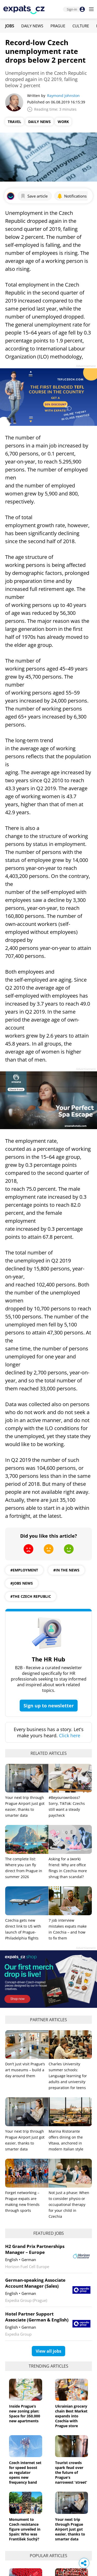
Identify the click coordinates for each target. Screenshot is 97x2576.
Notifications (72, 196)
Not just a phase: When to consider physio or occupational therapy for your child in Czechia (69, 2204)
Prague (57, 25)
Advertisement (86, 366)
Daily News (32, 25)
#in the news (66, 1570)
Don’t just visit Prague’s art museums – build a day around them (25, 2069)
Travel (14, 121)
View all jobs (48, 2351)
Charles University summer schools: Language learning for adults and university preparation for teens (68, 2075)
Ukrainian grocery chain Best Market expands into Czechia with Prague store (71, 2416)
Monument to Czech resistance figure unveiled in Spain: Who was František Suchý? (24, 2529)
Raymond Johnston (63, 95)
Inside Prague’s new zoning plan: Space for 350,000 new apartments (24, 2413)
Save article (34, 196)
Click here (69, 1735)
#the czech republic (30, 1596)
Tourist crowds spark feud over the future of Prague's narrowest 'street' (71, 2472)
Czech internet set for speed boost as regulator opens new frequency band (25, 2472)
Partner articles (48, 2020)
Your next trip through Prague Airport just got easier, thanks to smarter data (70, 2529)
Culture (80, 25)
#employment (24, 1570)
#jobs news (21, 1583)
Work (63, 121)
